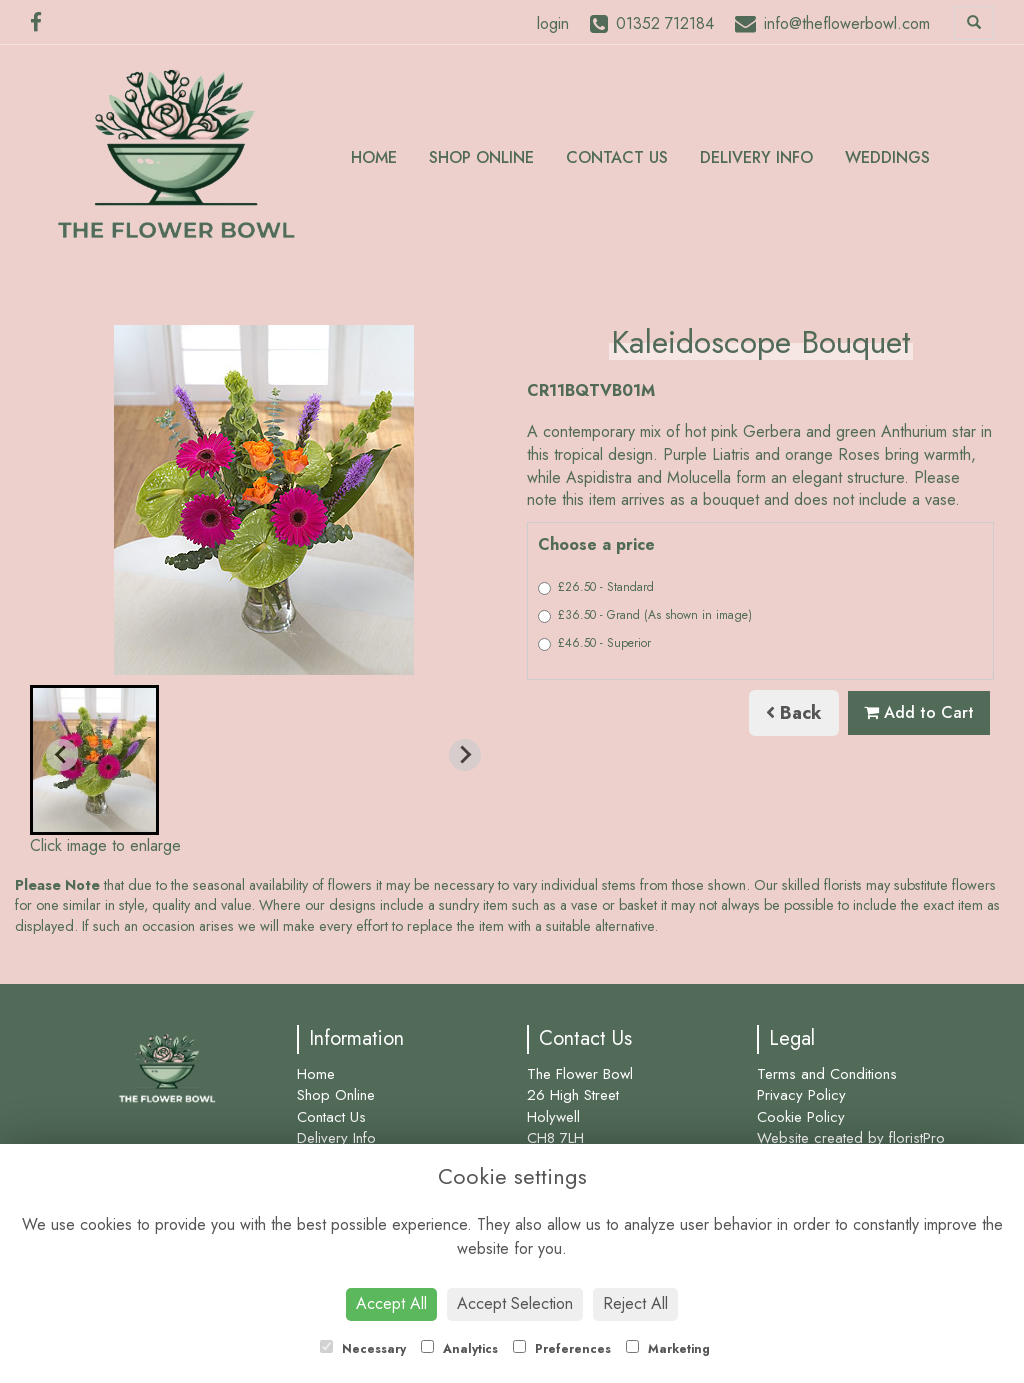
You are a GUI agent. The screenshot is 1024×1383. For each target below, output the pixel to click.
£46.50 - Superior (594, 643)
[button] (94, 760)
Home (374, 157)
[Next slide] (465, 755)
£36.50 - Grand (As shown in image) (645, 615)
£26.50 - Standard (596, 587)
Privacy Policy (801, 1095)
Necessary (363, 1349)
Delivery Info (756, 157)
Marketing (668, 1349)
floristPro (917, 1138)
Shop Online (481, 157)
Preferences (562, 1349)
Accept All (391, 1303)
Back (794, 713)
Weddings (887, 157)
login (553, 23)
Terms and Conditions (827, 1074)
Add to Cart (919, 712)
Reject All (635, 1303)
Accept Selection (515, 1303)
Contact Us (617, 157)
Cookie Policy (801, 1117)
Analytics (459, 1349)
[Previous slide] (62, 755)
